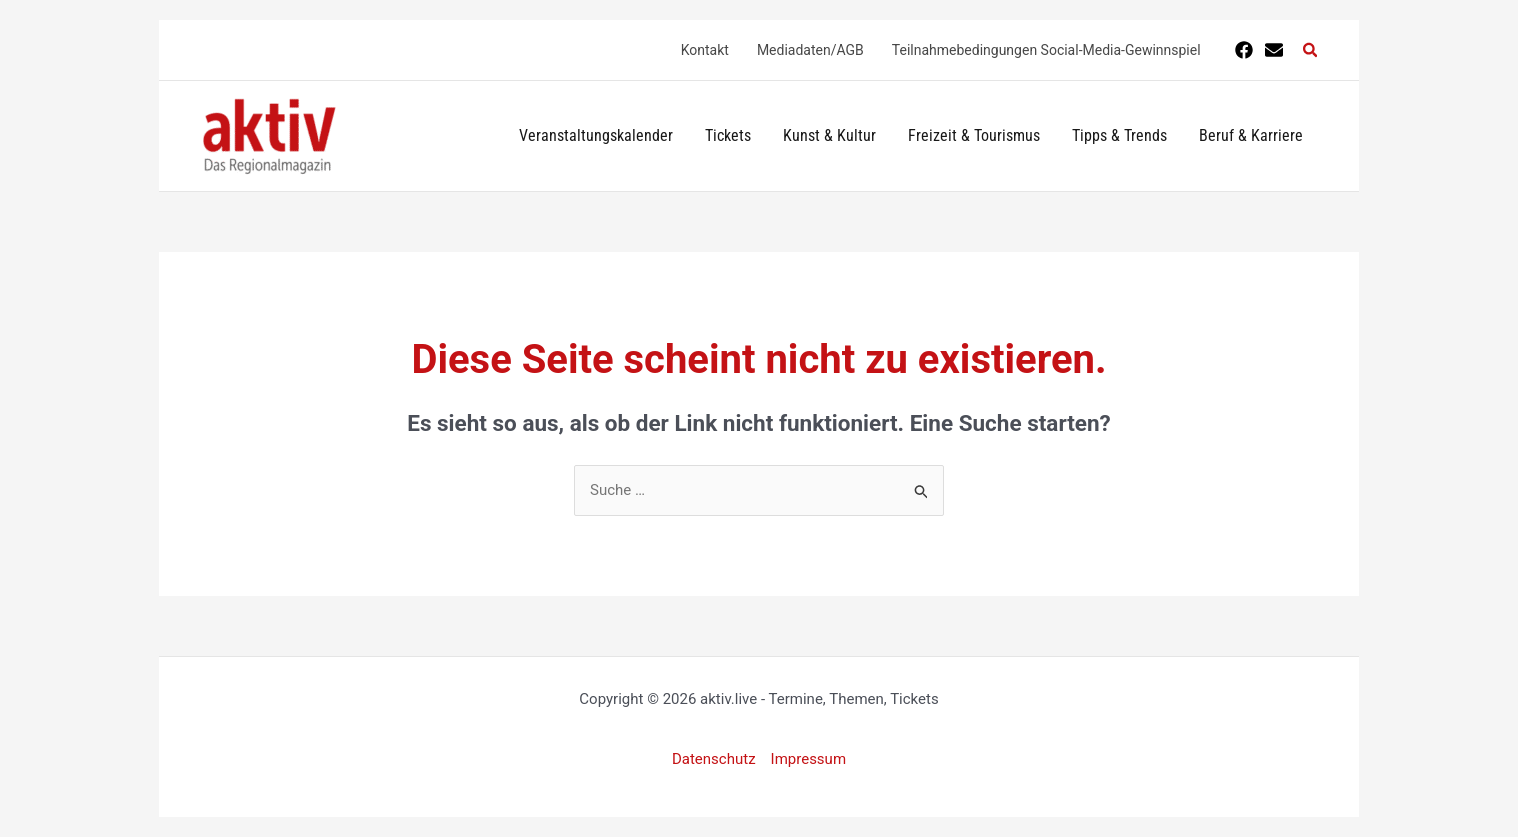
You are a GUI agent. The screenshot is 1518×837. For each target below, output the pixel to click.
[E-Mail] (1274, 50)
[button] (1311, 50)
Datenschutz (714, 759)
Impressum (808, 759)
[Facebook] (1244, 50)
